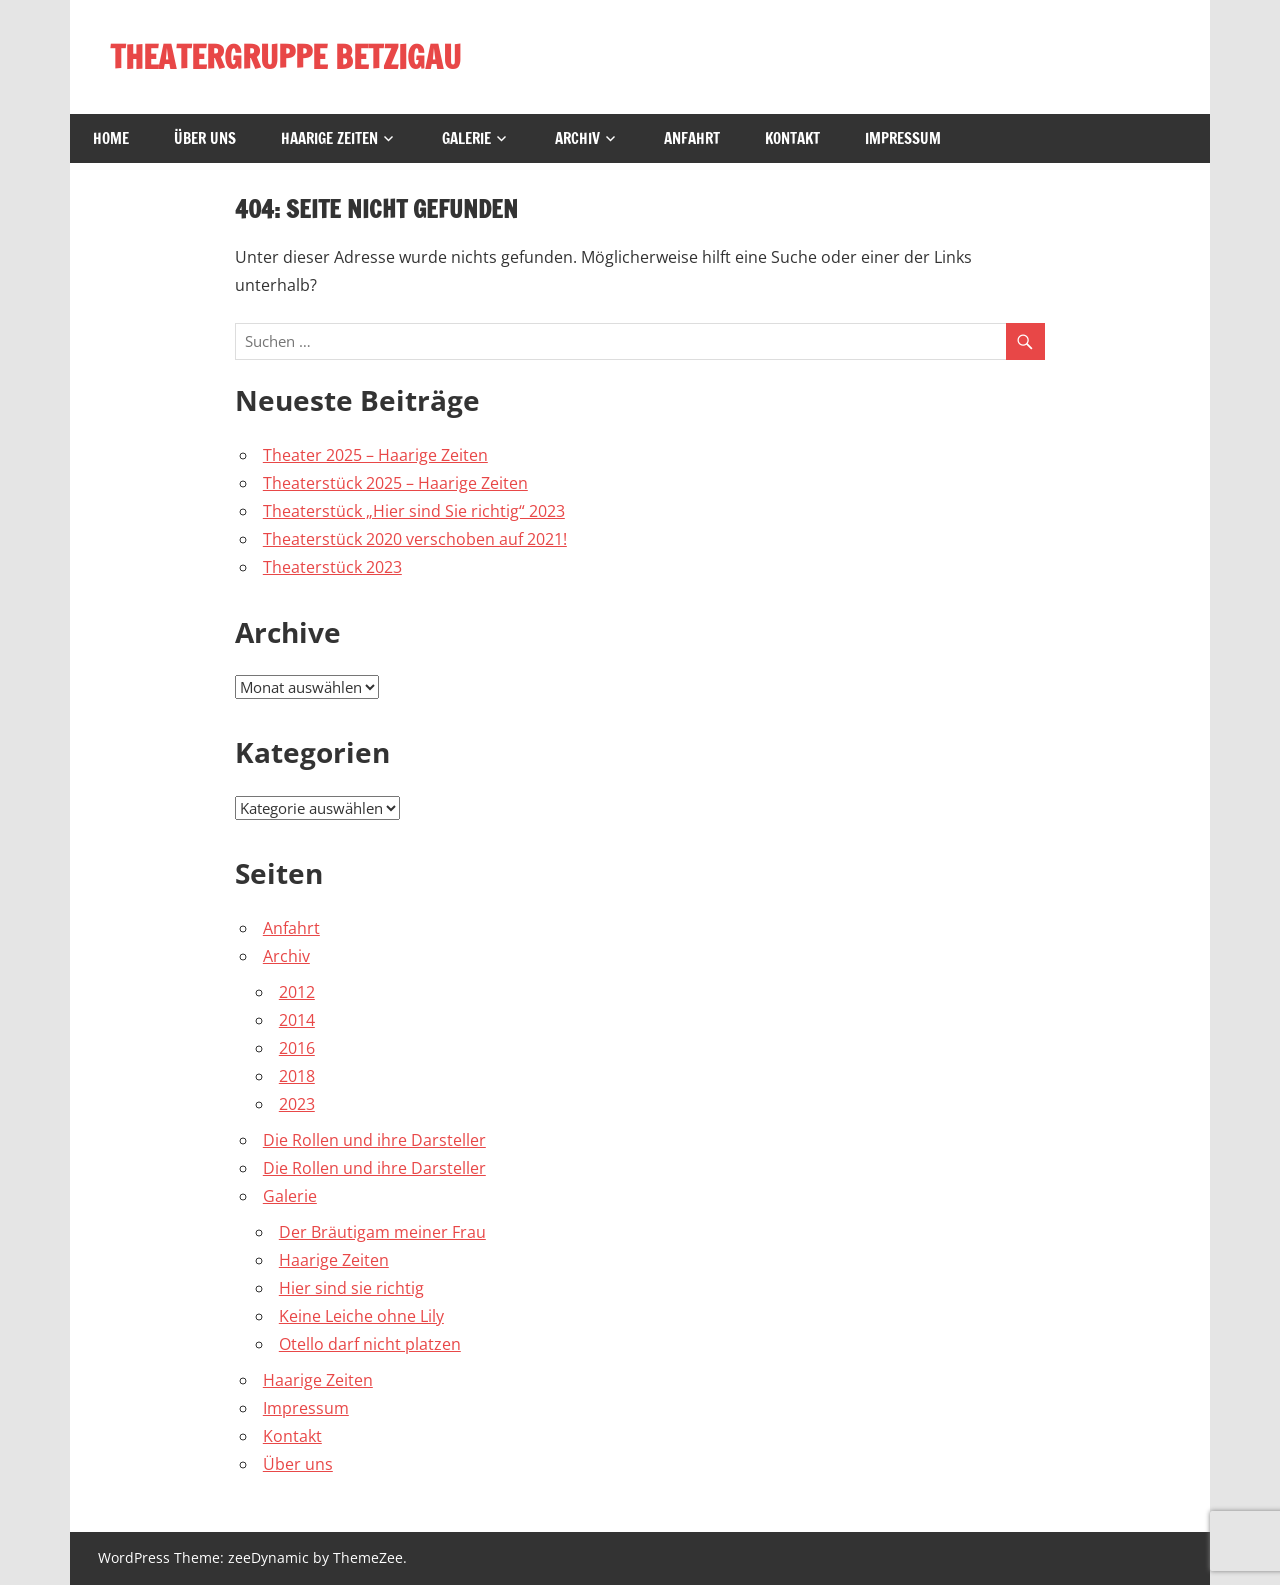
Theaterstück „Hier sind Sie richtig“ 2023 (414, 511)
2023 (297, 1104)
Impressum (903, 138)
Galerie (466, 138)
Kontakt (792, 138)
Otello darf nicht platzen (370, 1344)
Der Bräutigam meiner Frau (382, 1232)
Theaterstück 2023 (332, 567)
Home (111, 138)
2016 (297, 1048)
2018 (297, 1076)
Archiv (577, 138)
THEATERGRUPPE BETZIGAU (285, 57)
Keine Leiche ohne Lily (361, 1316)
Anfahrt (692, 138)
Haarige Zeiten (329, 138)
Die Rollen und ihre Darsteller (374, 1140)
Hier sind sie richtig (351, 1288)
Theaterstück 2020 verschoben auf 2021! (415, 539)
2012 (297, 992)
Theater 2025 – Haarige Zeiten (375, 455)
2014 (297, 1020)
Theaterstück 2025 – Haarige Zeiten (395, 483)
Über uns (205, 138)
